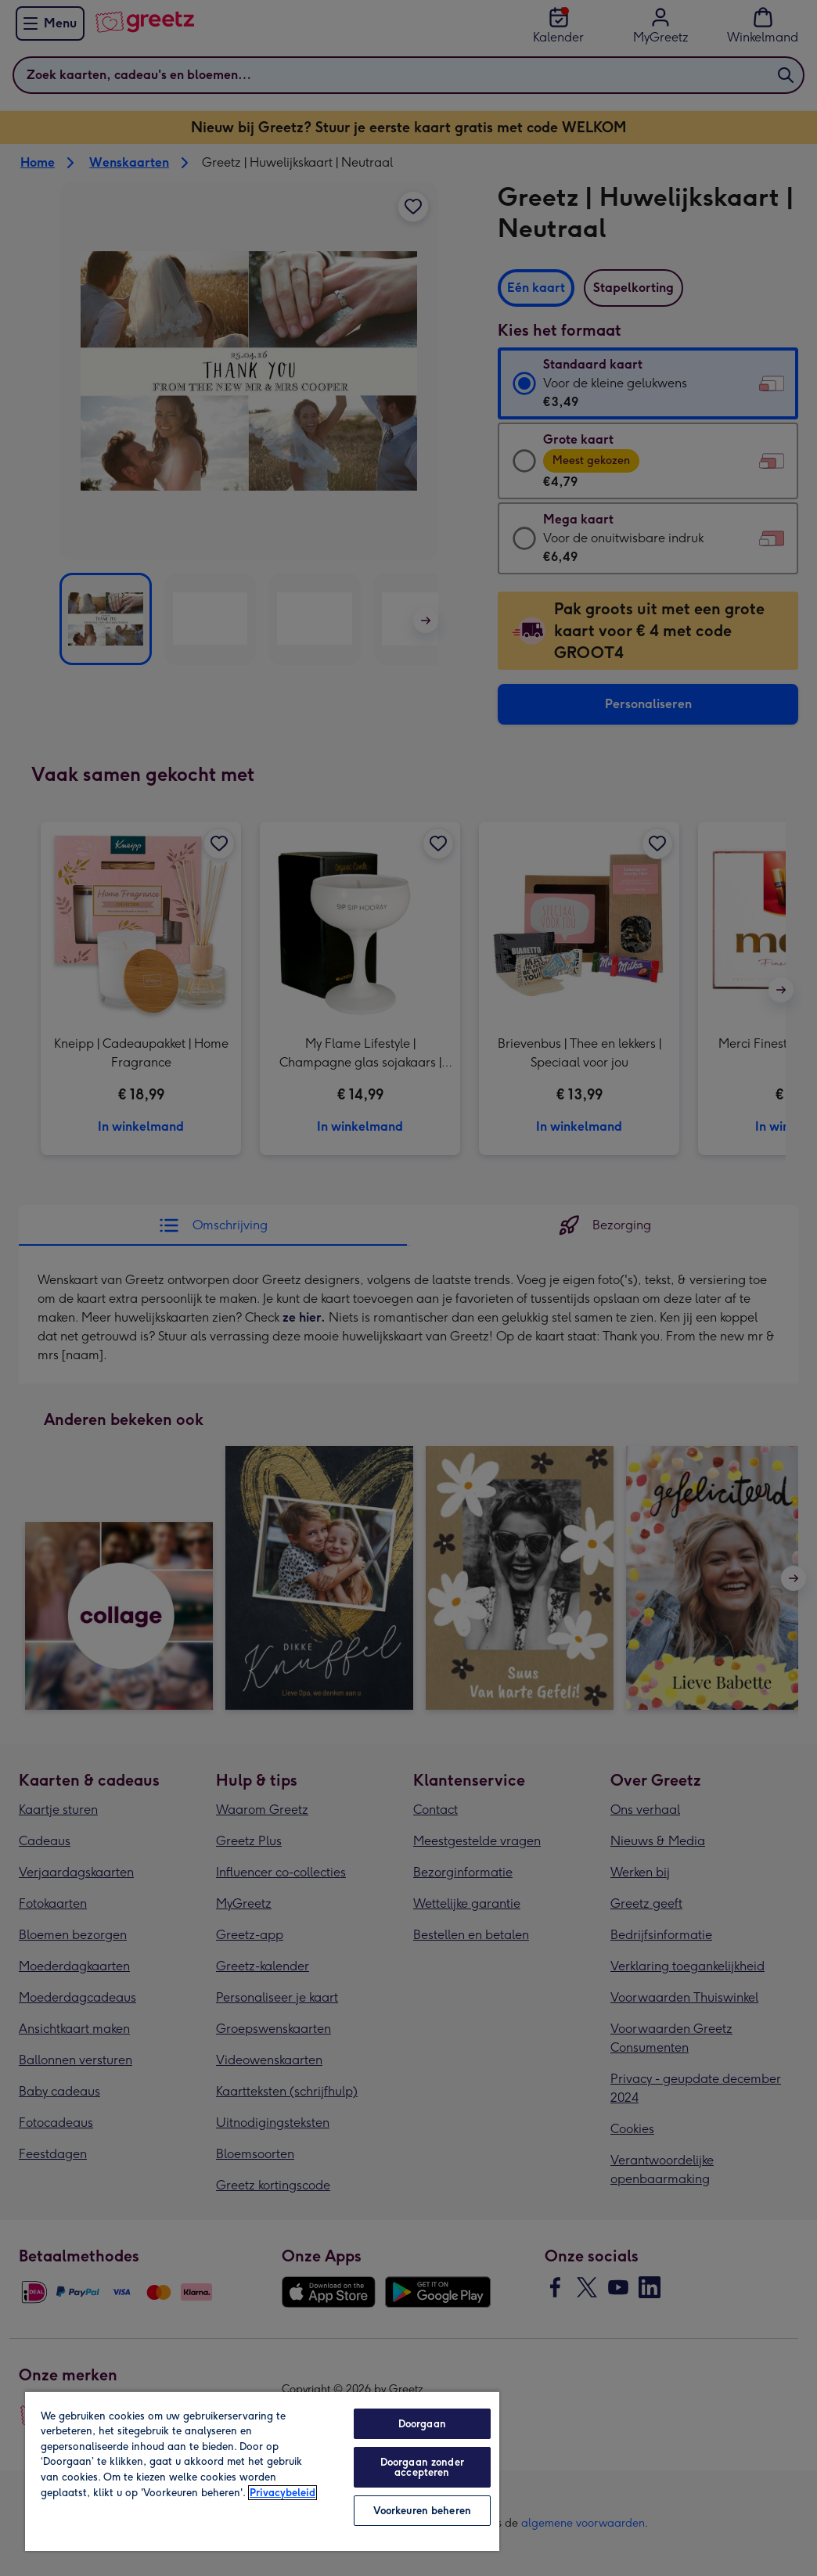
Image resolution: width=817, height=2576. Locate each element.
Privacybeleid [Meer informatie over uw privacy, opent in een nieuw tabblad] (282, 2493)
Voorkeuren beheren (422, 2511)
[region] (262, 2471)
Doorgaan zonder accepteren (422, 2467)
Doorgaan (422, 2424)
